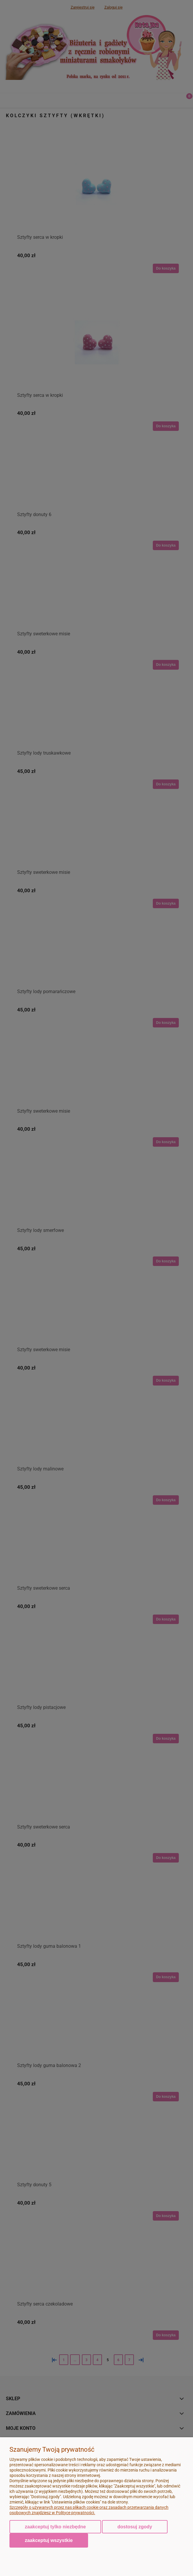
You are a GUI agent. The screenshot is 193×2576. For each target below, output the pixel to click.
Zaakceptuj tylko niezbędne (55, 2526)
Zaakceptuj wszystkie (49, 2540)
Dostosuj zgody (134, 2526)
